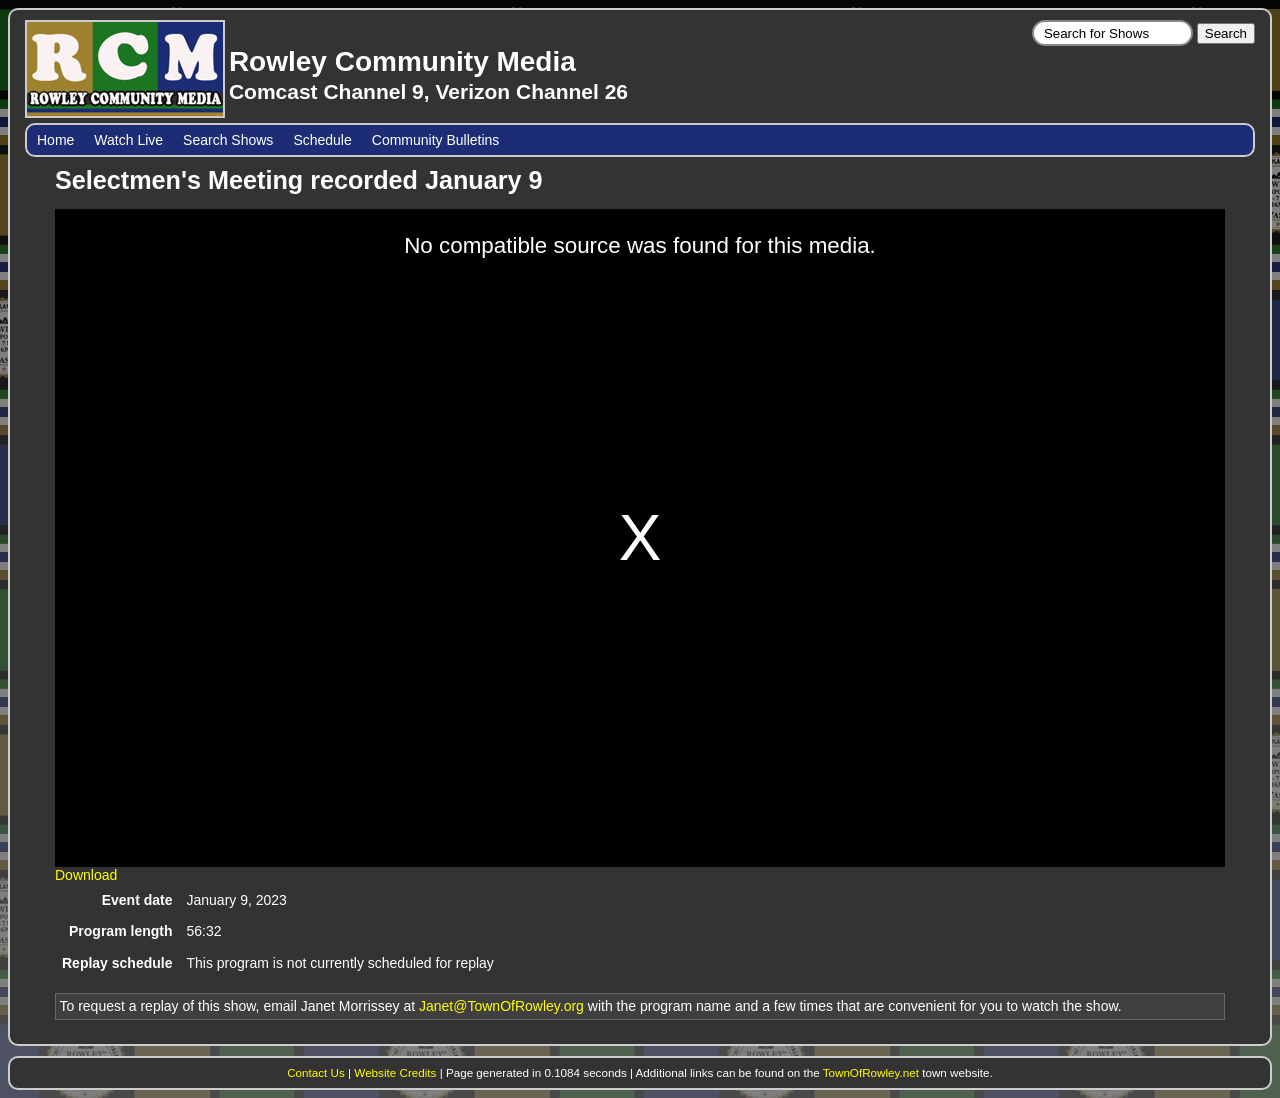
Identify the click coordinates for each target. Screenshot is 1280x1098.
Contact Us (316, 1072)
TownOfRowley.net (871, 1072)
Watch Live (128, 140)
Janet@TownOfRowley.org (501, 1006)
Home (55, 140)
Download (86, 875)
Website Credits (395, 1072)
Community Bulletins (436, 140)
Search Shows (228, 140)
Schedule (322, 140)
